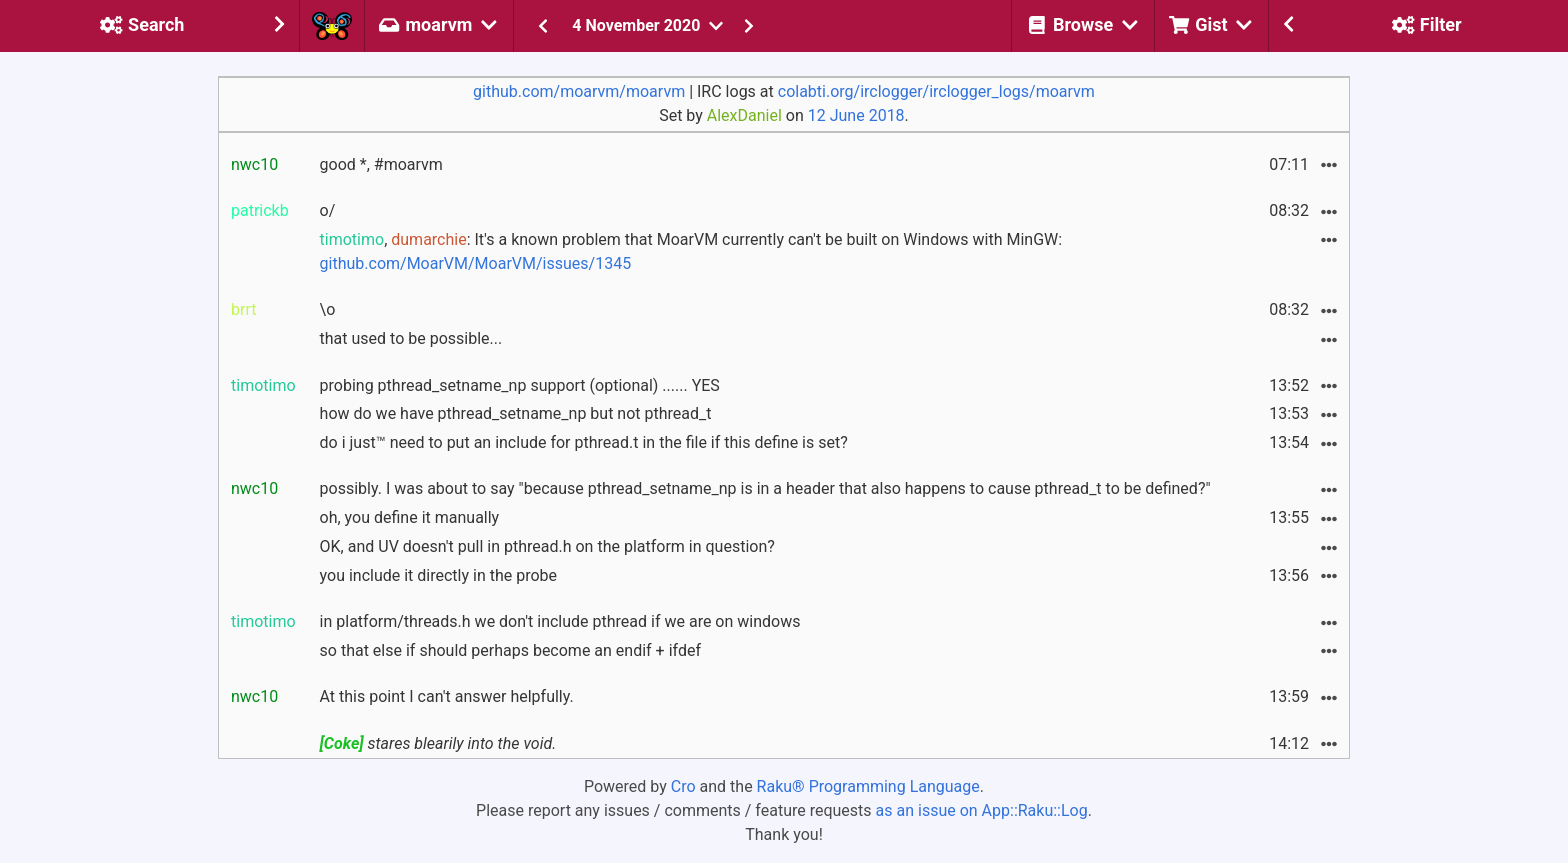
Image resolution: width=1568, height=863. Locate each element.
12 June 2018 (856, 115)
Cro (683, 786)
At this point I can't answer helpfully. (447, 696)
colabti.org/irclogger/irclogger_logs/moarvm (936, 91)
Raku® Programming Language (868, 786)
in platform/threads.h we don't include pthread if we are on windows (560, 621)
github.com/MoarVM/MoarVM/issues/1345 (476, 263)
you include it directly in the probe (439, 575)
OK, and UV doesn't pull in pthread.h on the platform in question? (547, 546)
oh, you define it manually (410, 517)
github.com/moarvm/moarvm (579, 91)
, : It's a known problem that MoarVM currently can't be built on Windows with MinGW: (691, 251)
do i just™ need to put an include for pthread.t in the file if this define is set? (584, 442)
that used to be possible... (411, 338)
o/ (328, 210)
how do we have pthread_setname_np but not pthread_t (516, 413)
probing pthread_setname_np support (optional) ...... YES (520, 385)
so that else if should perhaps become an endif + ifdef (510, 650)
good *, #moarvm (381, 164)
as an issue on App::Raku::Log (982, 810)
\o (328, 309)
